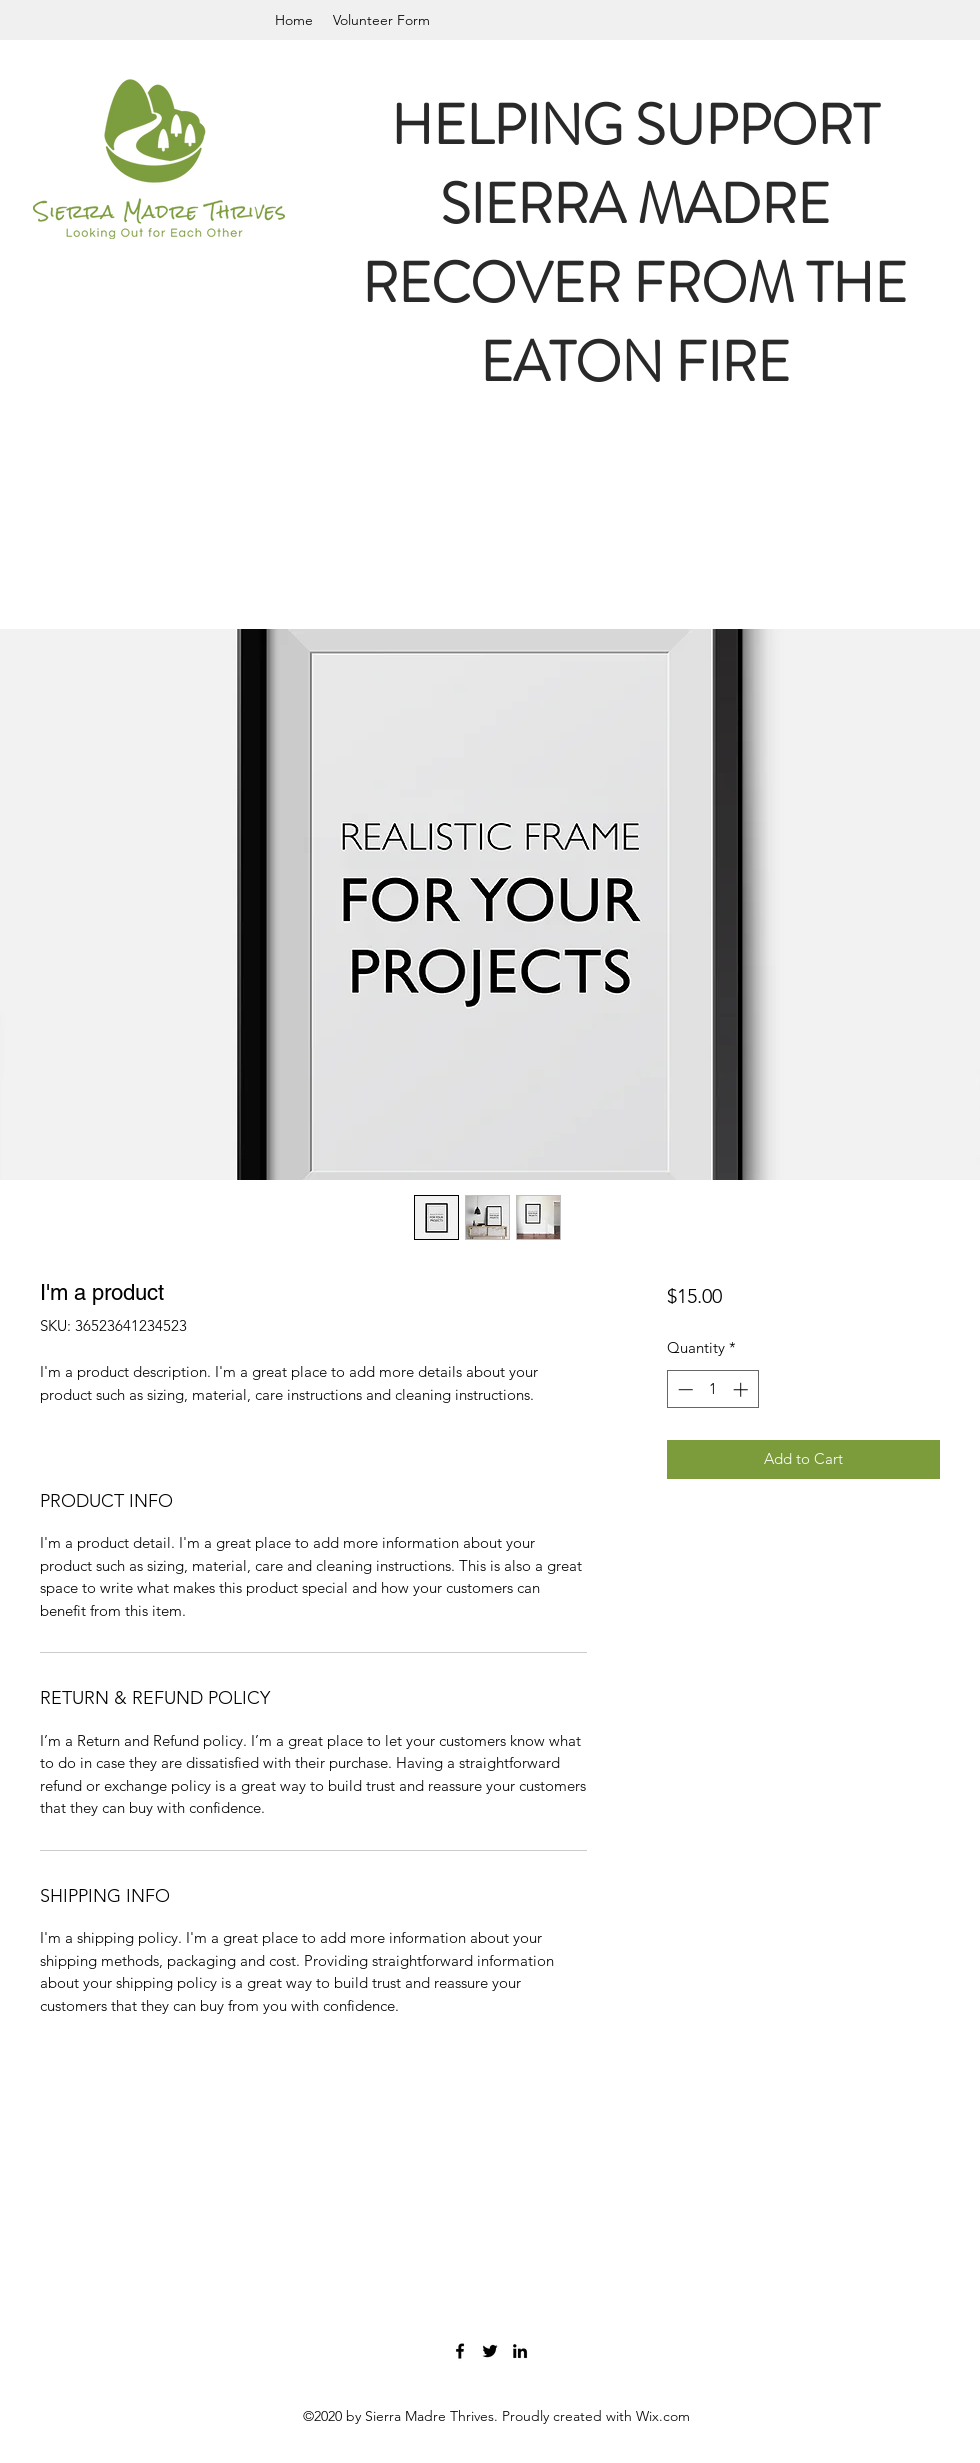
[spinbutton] (712, 1389)
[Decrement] (683, 1389)
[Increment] (742, 1389)
